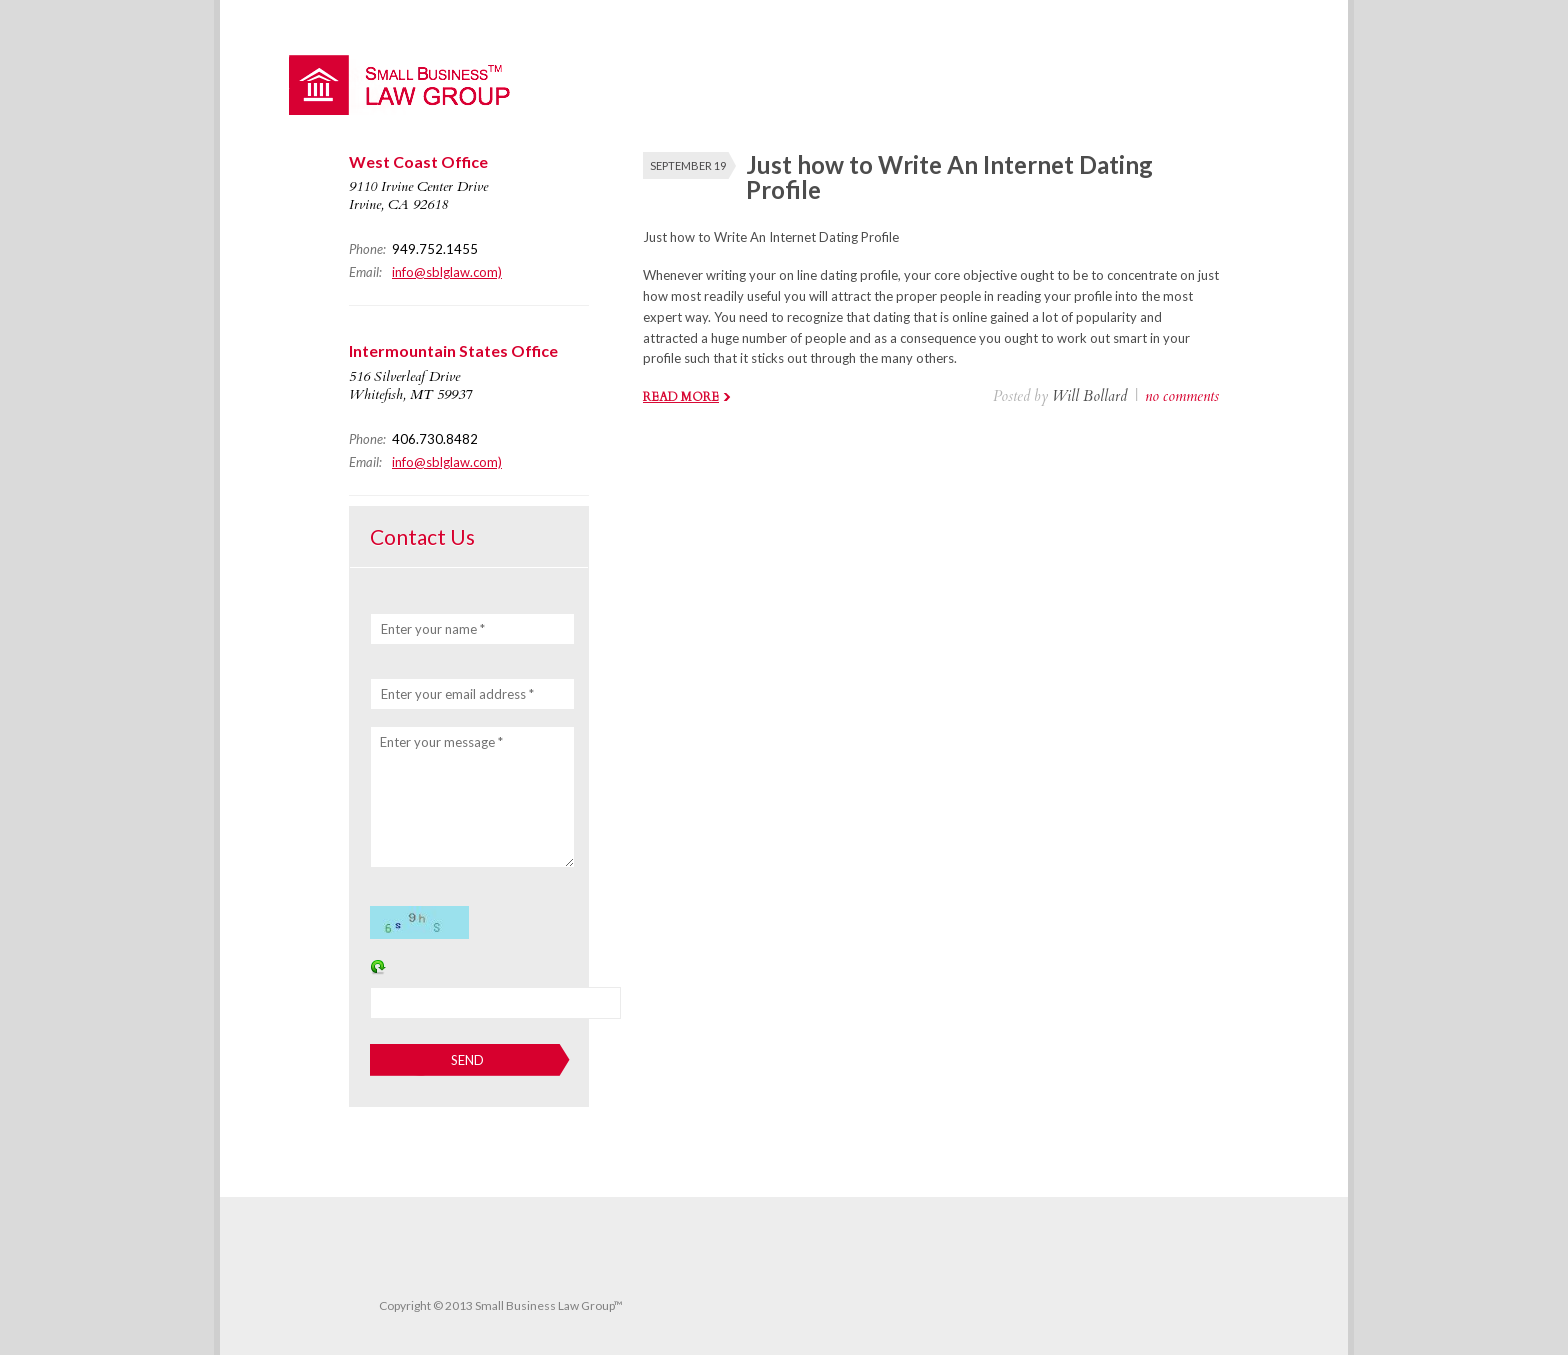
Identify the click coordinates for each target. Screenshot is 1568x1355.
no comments (1182, 396)
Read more (681, 397)
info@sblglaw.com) (447, 272)
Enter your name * (433, 629)
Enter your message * (441, 742)
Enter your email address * (457, 694)
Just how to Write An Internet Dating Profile (949, 177)
